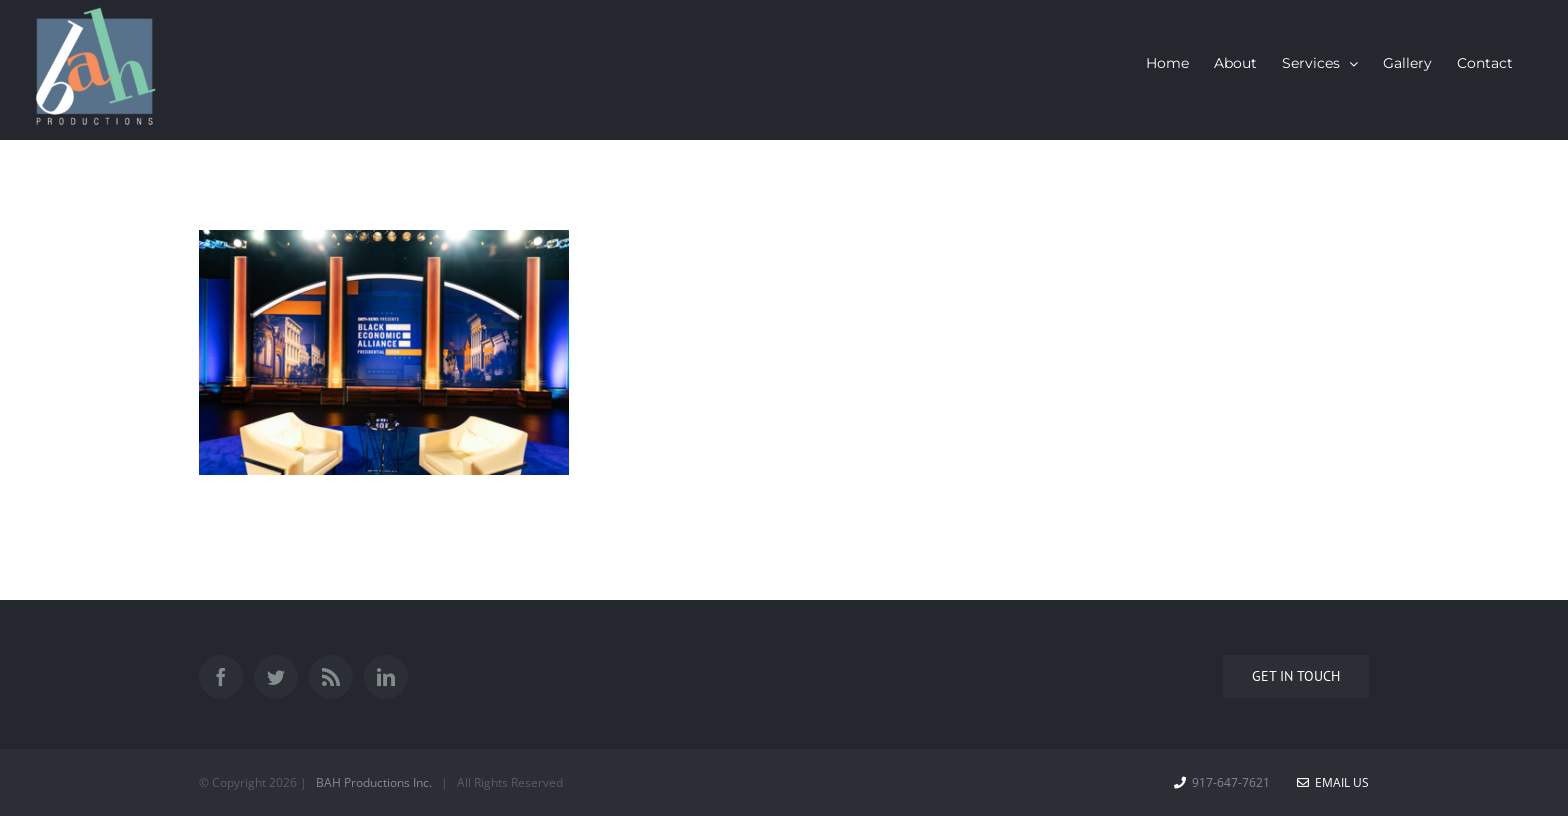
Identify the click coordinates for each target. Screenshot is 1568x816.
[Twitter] (276, 677)
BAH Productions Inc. (374, 782)
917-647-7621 (1231, 782)
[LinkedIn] (386, 677)
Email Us (1333, 782)
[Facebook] (221, 677)
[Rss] (331, 677)
